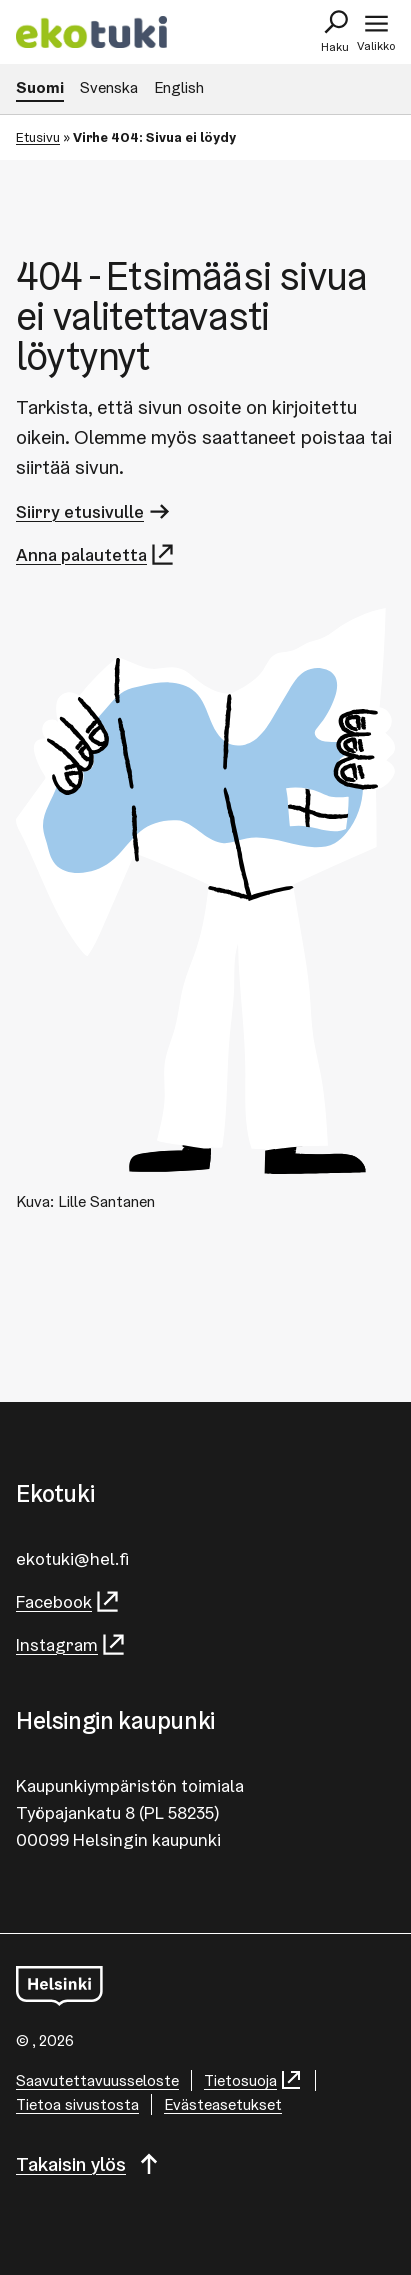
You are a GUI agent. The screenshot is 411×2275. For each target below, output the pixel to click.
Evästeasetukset (223, 2104)
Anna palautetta (96, 554)
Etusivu (38, 137)
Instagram (71, 1644)
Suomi (40, 87)
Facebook (68, 1601)
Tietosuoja (253, 2080)
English (179, 87)
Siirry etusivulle (94, 511)
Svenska (109, 87)
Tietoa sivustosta (77, 2104)
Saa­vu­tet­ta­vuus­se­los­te (97, 2080)
